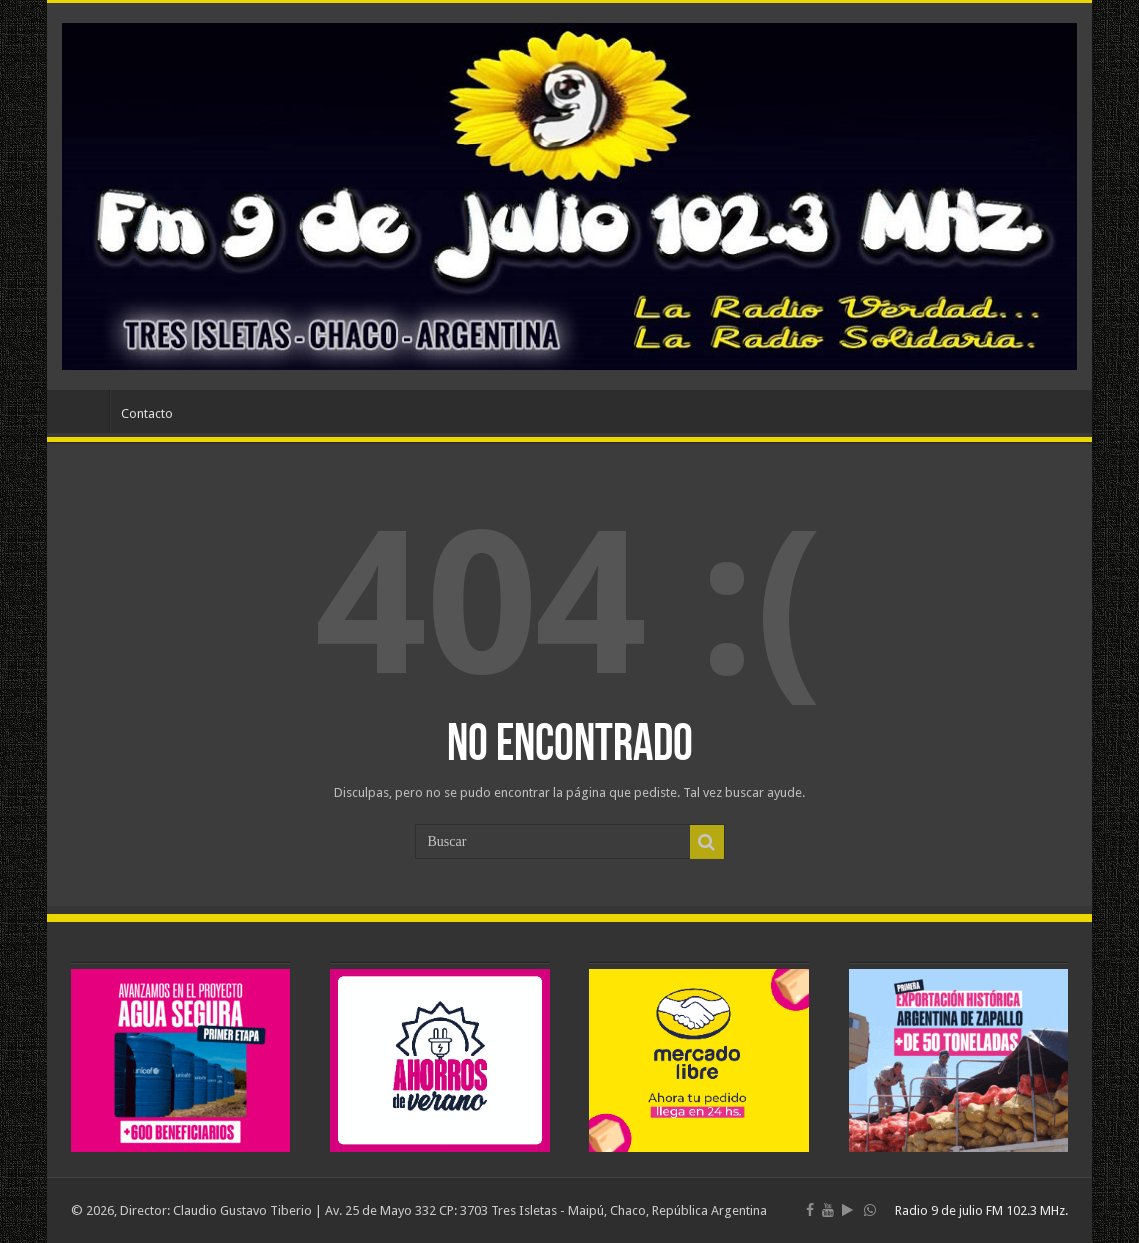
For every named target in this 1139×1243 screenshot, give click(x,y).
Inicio (83, 411)
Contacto (147, 413)
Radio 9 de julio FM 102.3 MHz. (981, 1210)
